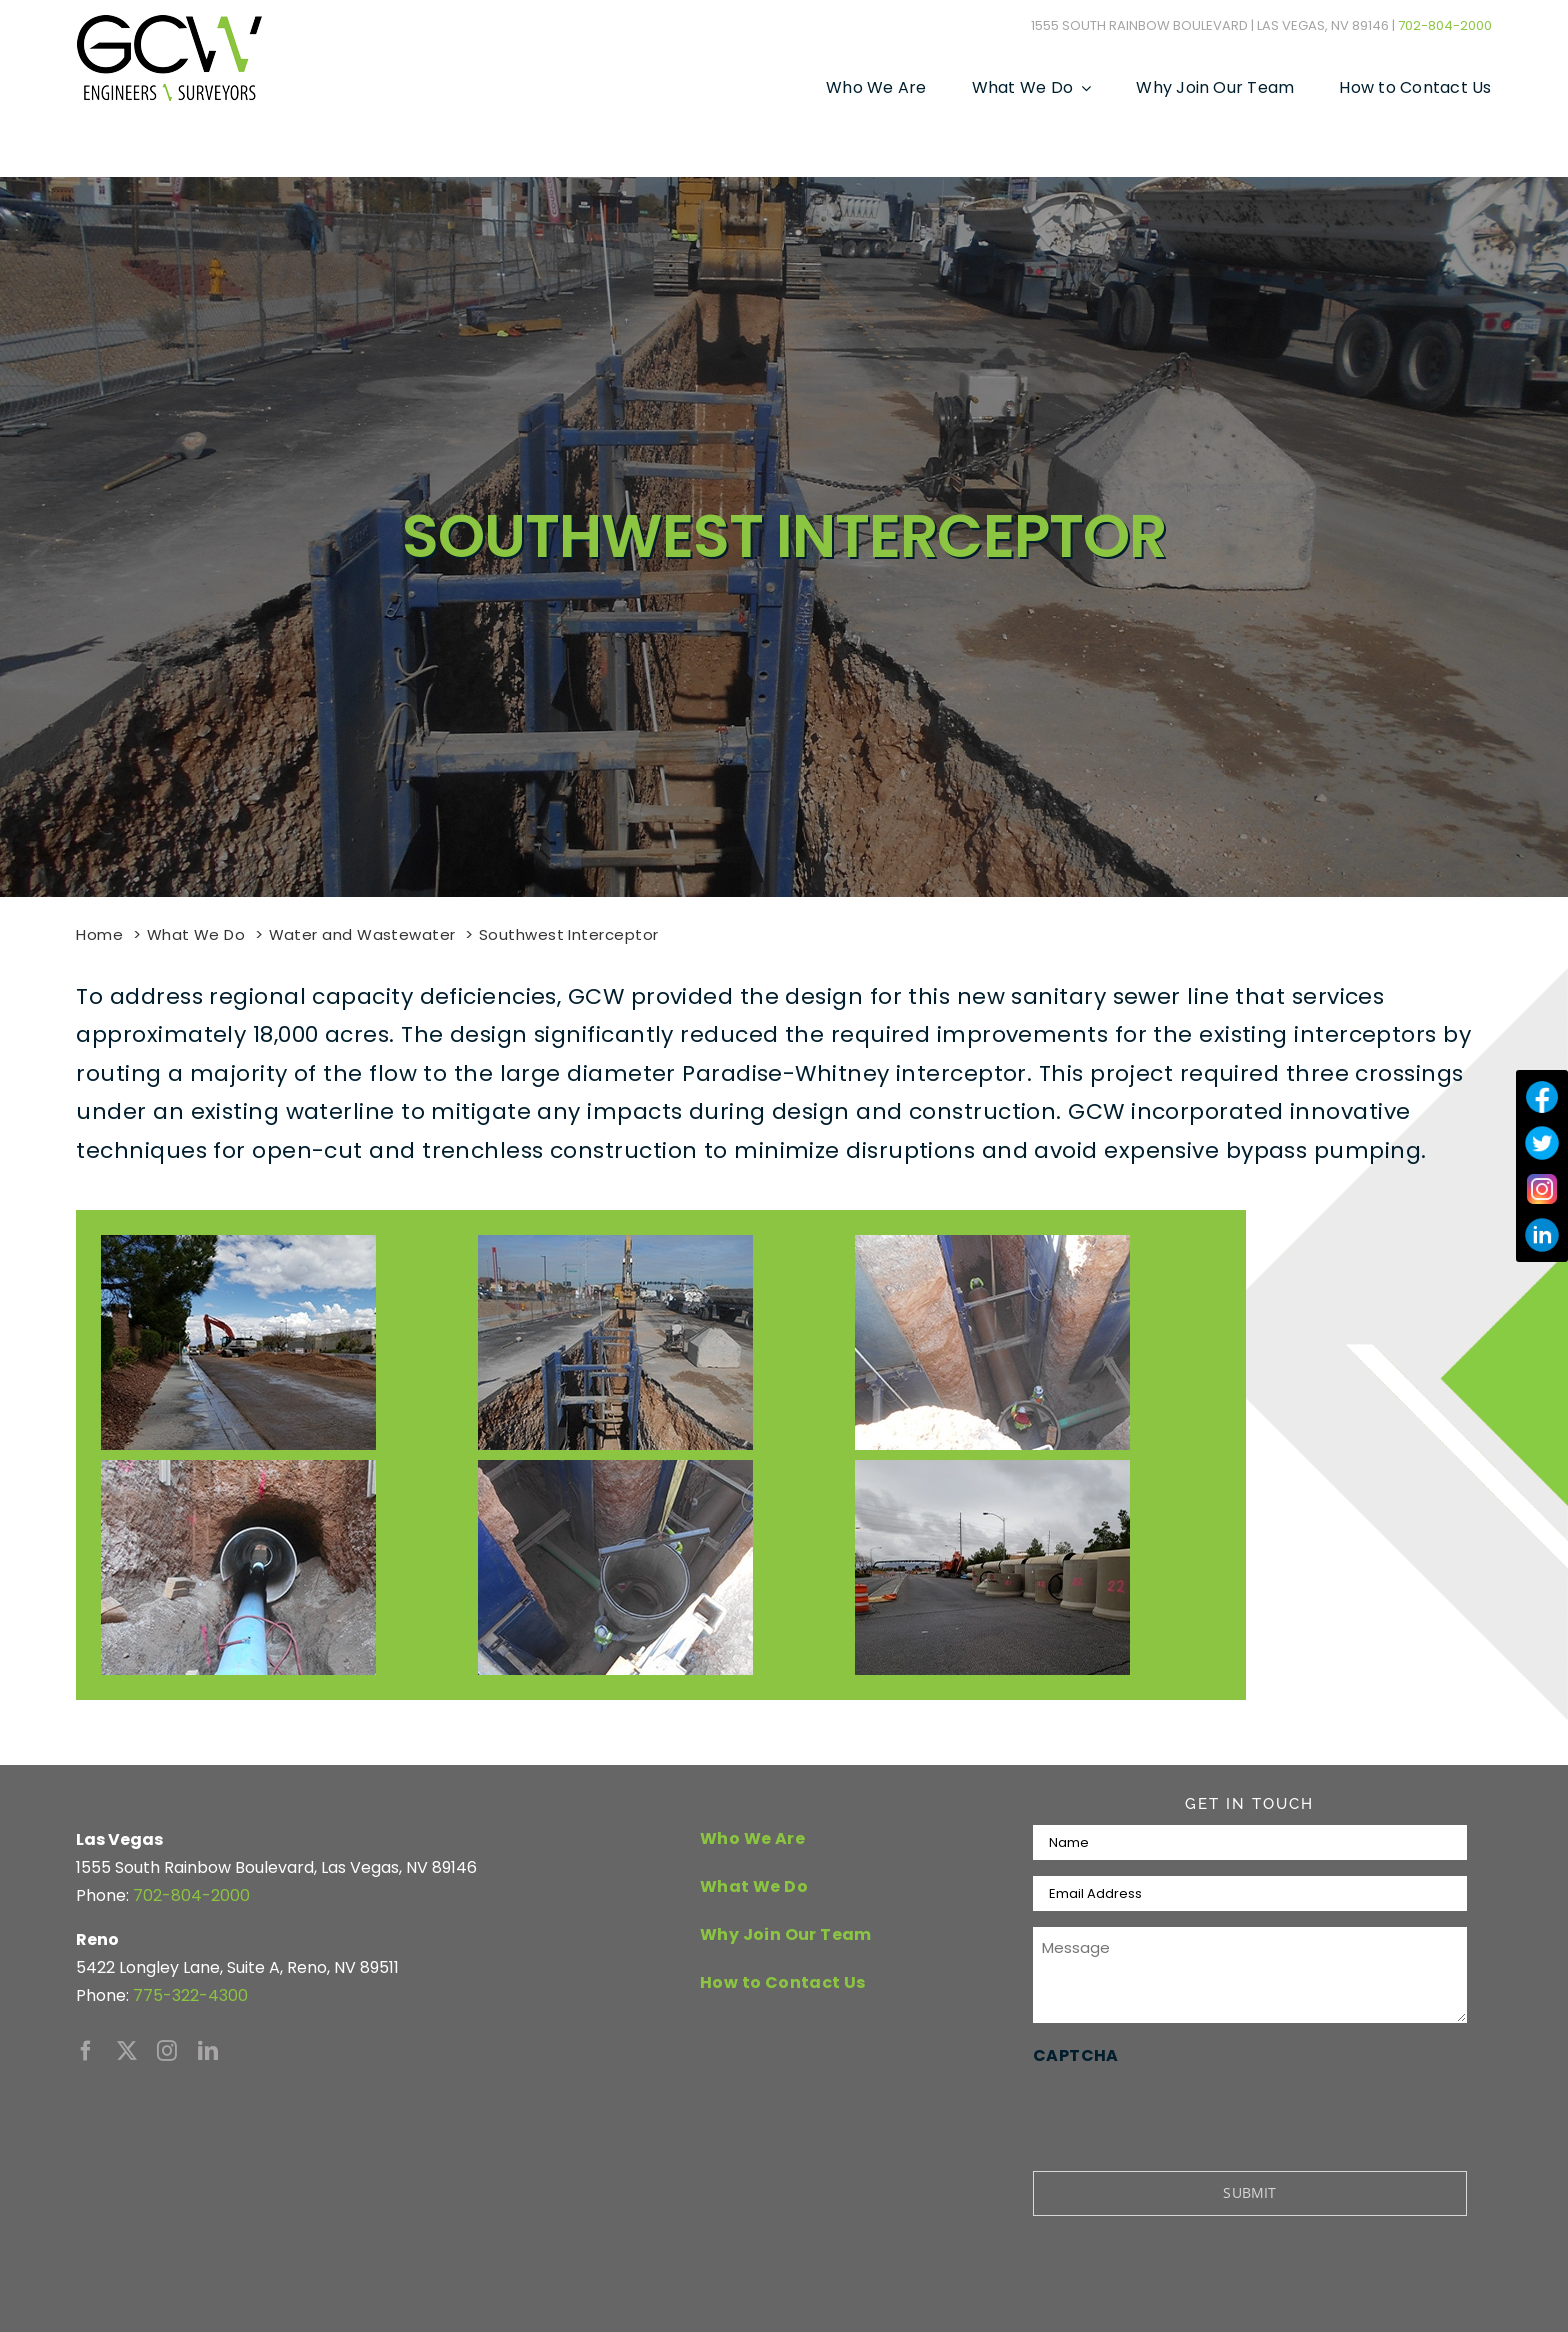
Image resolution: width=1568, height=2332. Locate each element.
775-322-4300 (190, 1995)
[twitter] (127, 2051)
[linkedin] (208, 2051)
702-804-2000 (1445, 25)
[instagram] (167, 2051)
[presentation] (1185, 2110)
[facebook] (86, 2051)
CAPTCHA (1076, 2055)
